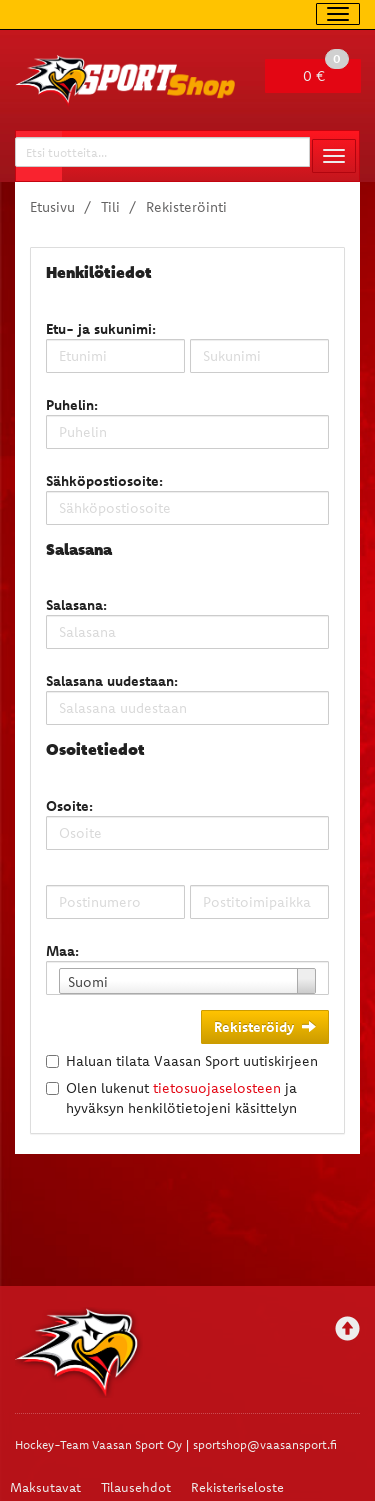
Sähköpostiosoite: (104, 481)
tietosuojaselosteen (217, 1088)
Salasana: (76, 605)
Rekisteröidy (265, 1027)
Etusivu (52, 207)
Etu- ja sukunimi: (101, 329)
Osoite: (69, 806)
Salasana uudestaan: (112, 681)
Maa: (62, 951)
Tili (110, 207)
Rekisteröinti (186, 207)
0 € (326, 72)
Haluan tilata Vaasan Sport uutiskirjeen (192, 1061)
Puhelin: (72, 405)
